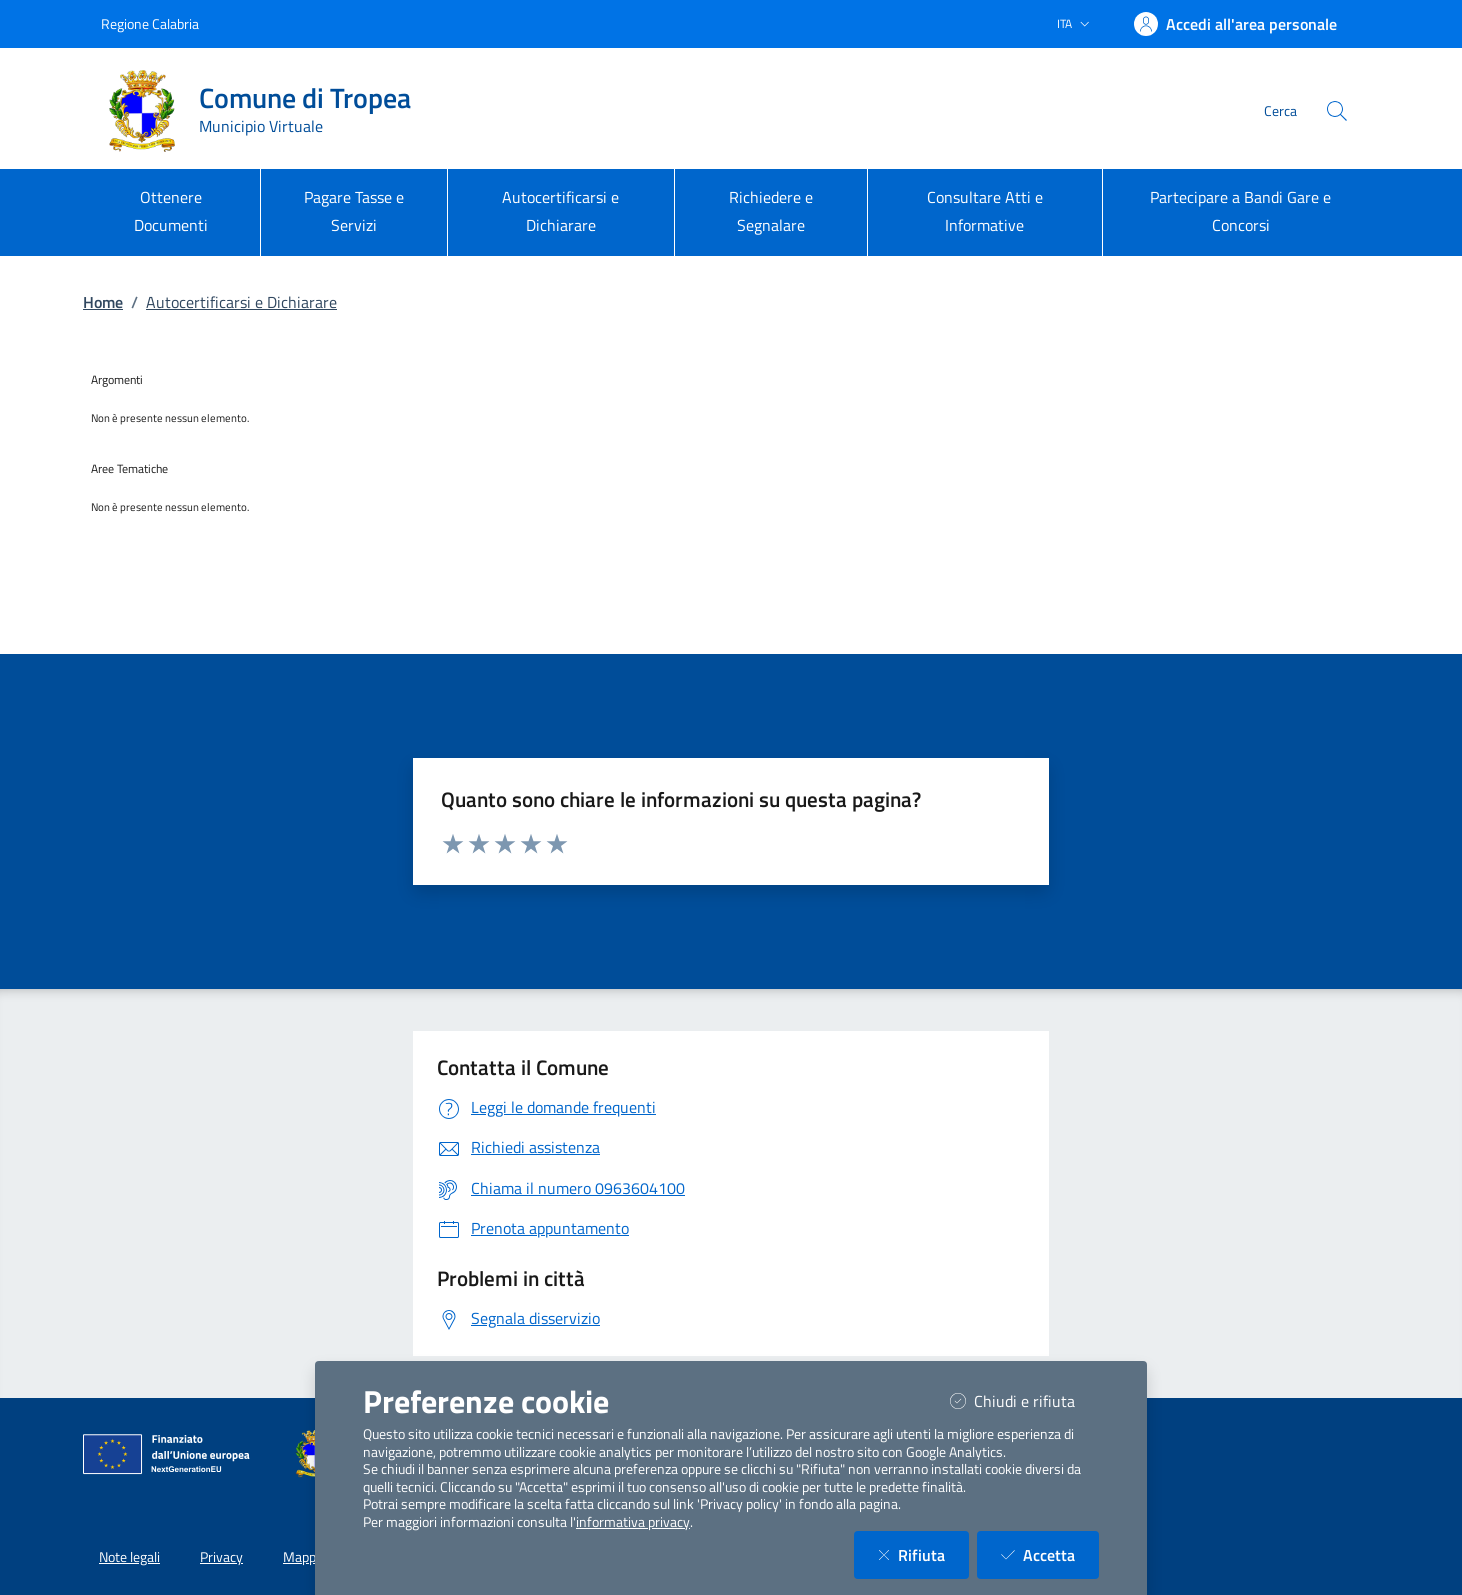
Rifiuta (923, 1554)
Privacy (221, 1557)
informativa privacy (633, 1522)
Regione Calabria (150, 23)
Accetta (1050, 1554)
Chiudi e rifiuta (1024, 1400)
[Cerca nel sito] (1337, 111)
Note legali (129, 1557)
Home (103, 302)
